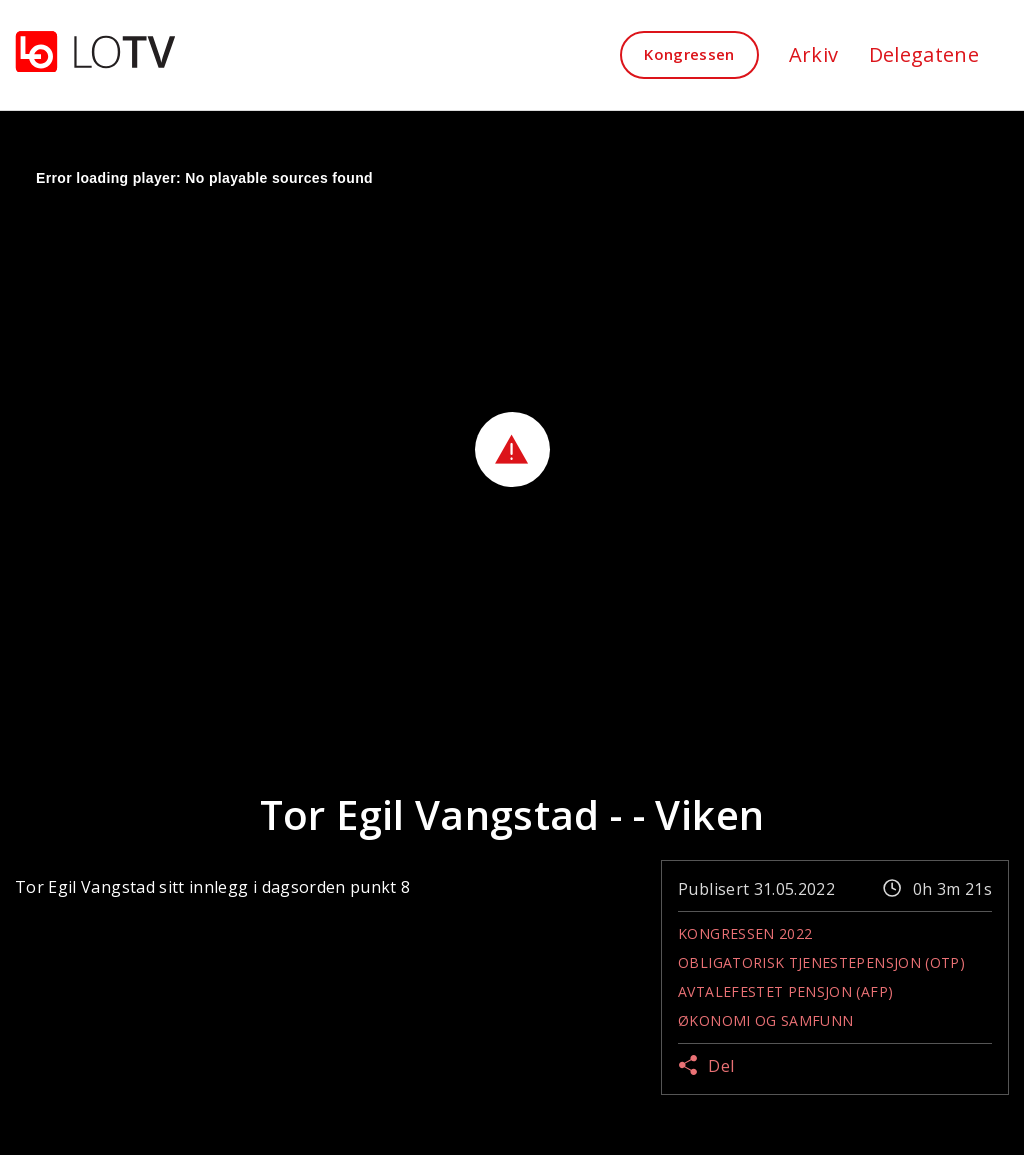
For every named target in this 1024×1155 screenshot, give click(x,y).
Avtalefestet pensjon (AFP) (785, 991)
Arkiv (814, 54)
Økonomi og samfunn (765, 1020)
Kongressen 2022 (745, 933)
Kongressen (689, 54)
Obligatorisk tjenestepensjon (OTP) (821, 962)
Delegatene (924, 54)
